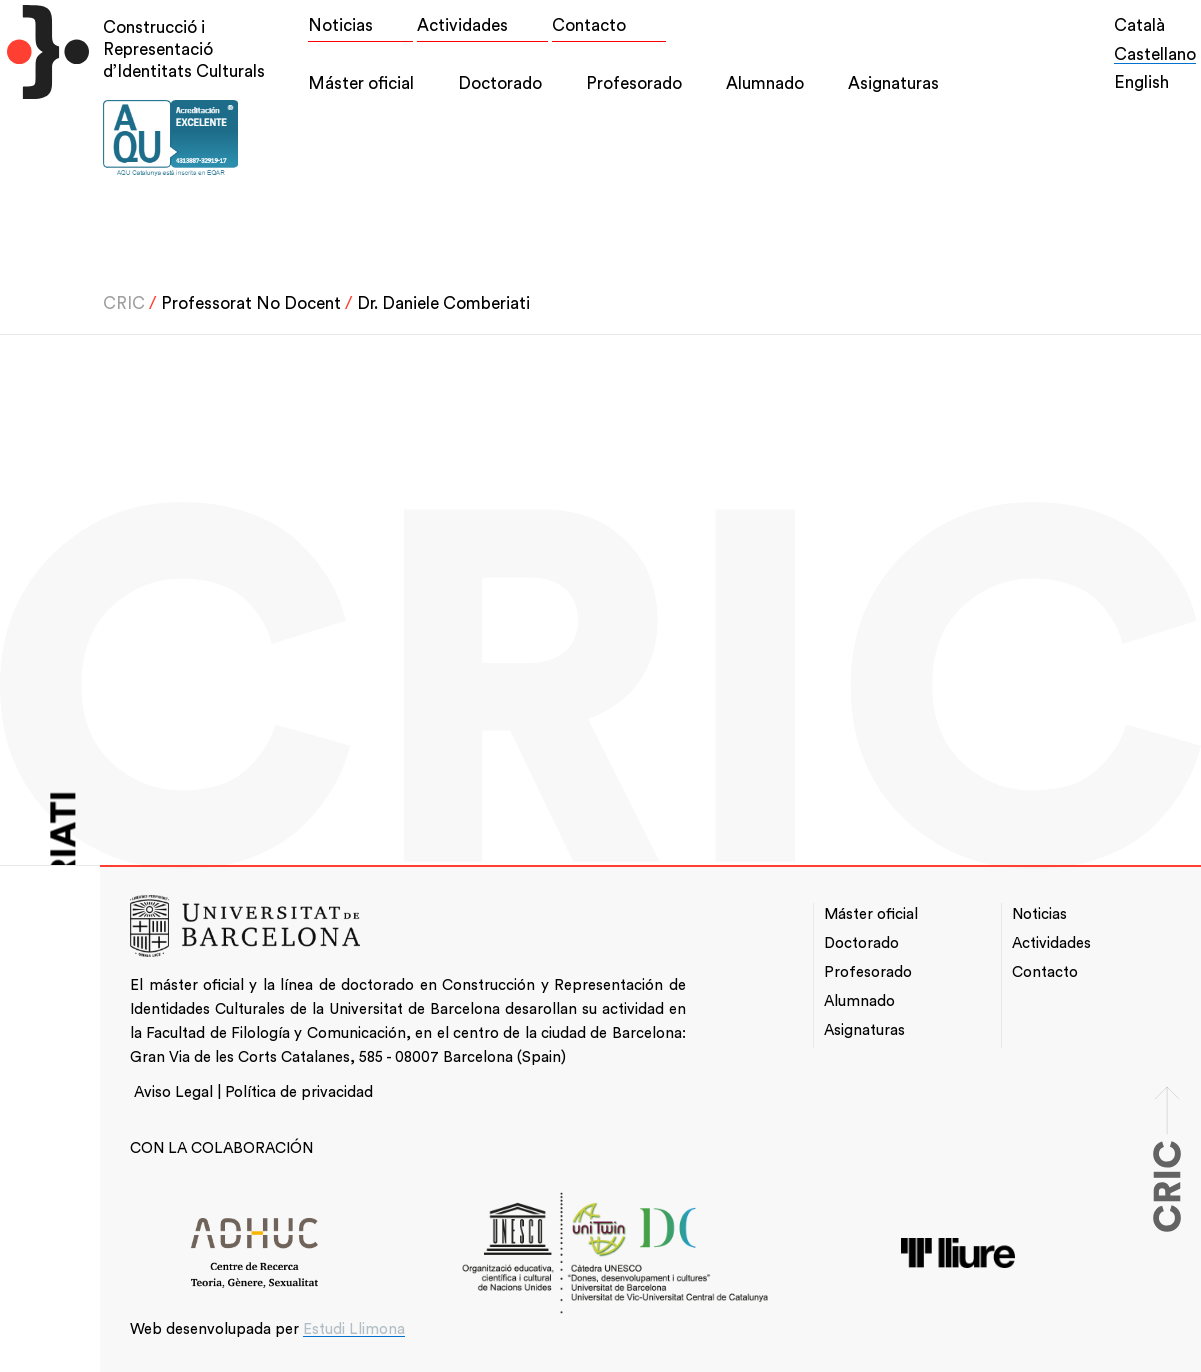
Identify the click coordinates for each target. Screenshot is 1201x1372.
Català (1139, 25)
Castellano (1155, 54)
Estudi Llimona (354, 1329)
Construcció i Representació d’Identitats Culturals (184, 49)
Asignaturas (893, 83)
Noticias (340, 25)
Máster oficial (361, 83)
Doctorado (500, 83)
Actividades (462, 25)
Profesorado (634, 83)
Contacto (589, 25)
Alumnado (765, 83)
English (1141, 82)
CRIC (124, 303)
